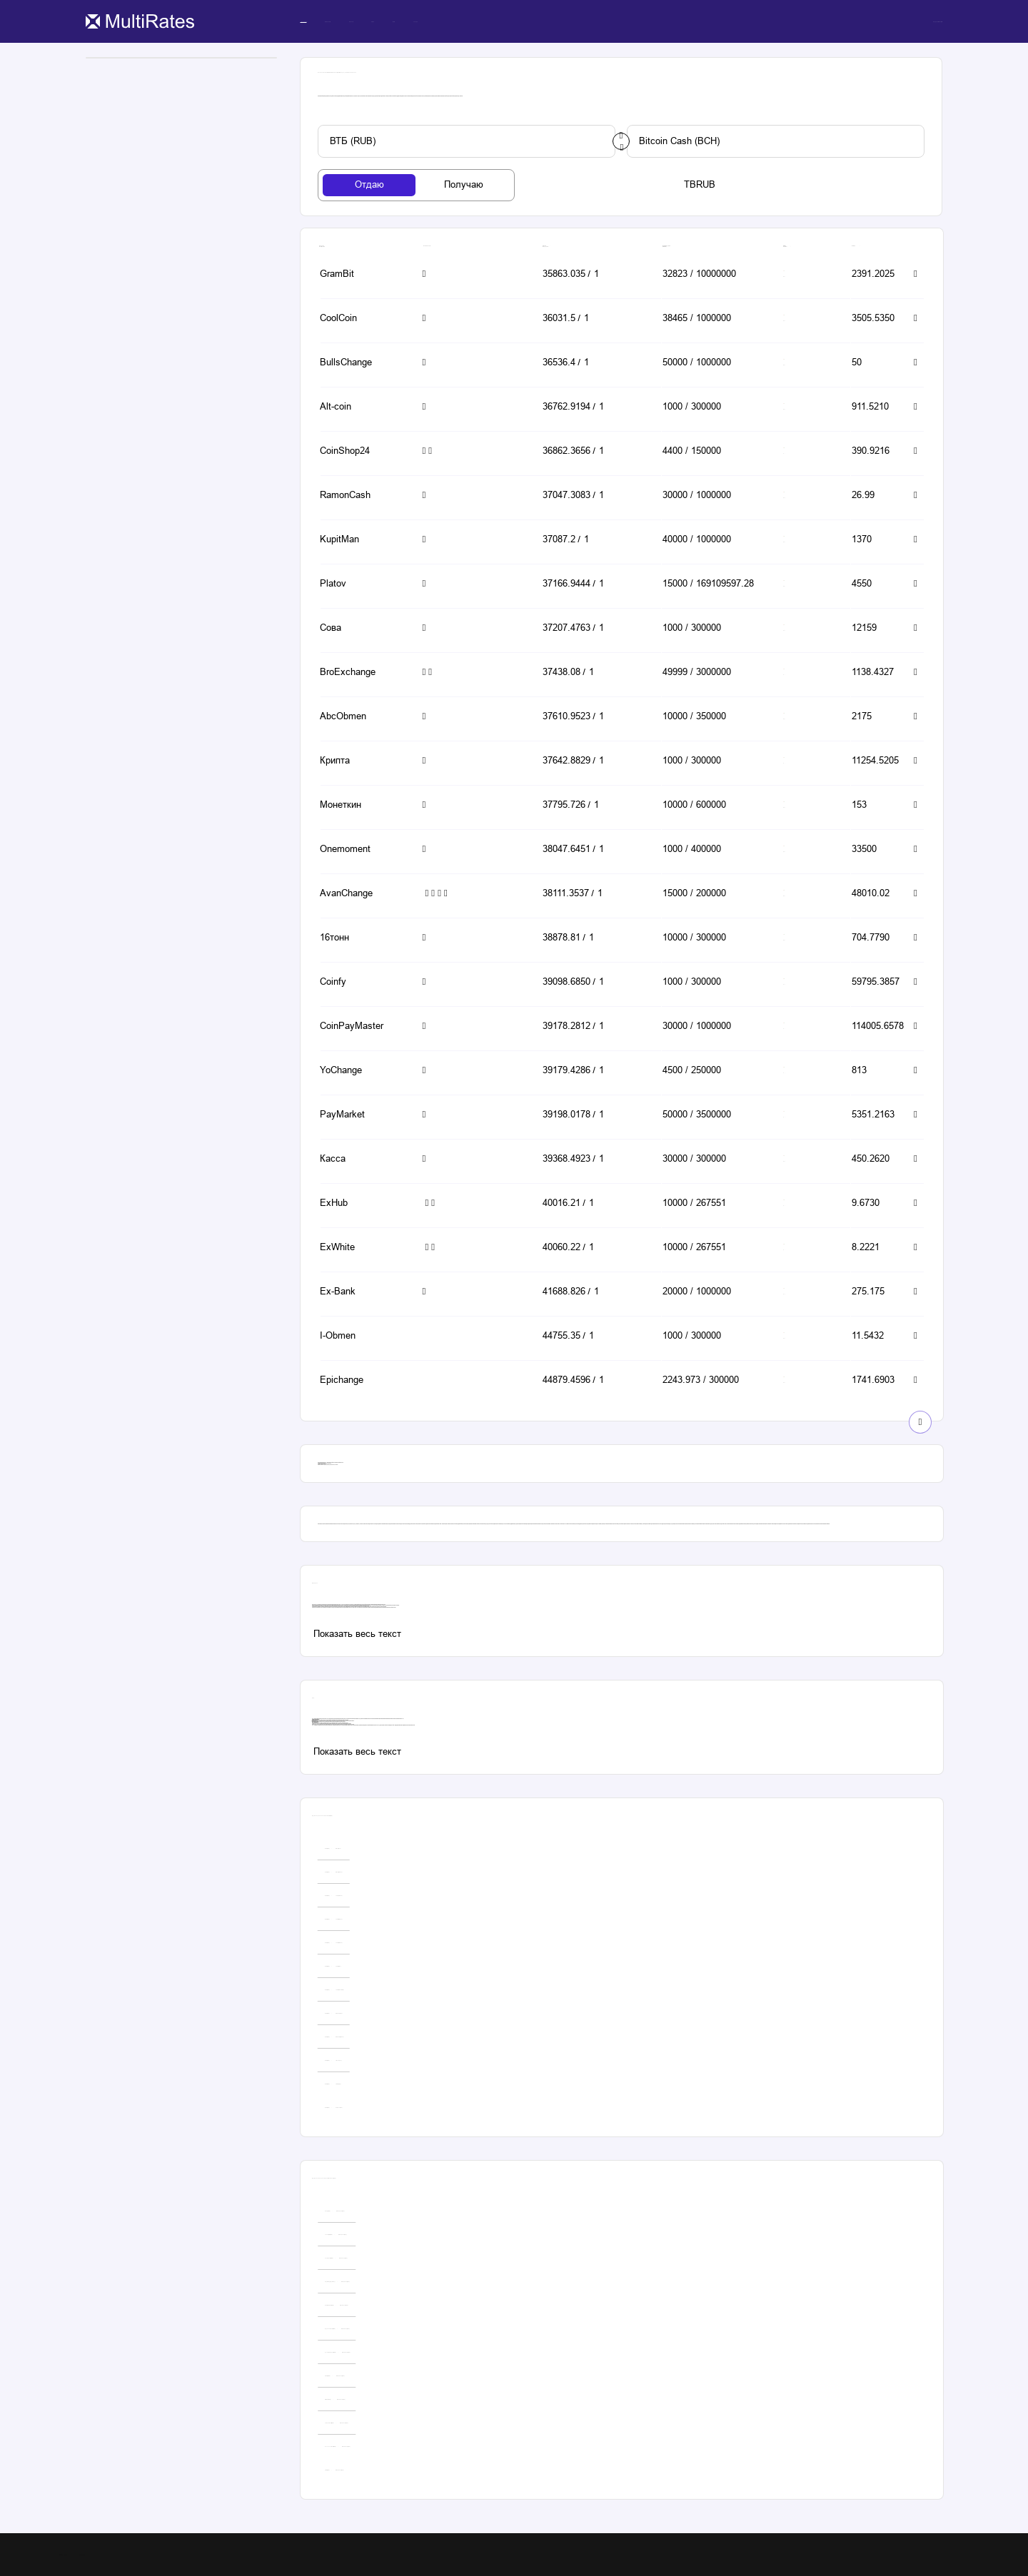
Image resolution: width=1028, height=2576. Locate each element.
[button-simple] (360, 275)
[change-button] (621, 141)
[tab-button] (369, 185)
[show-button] (920, 1422)
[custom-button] (466, 141)
